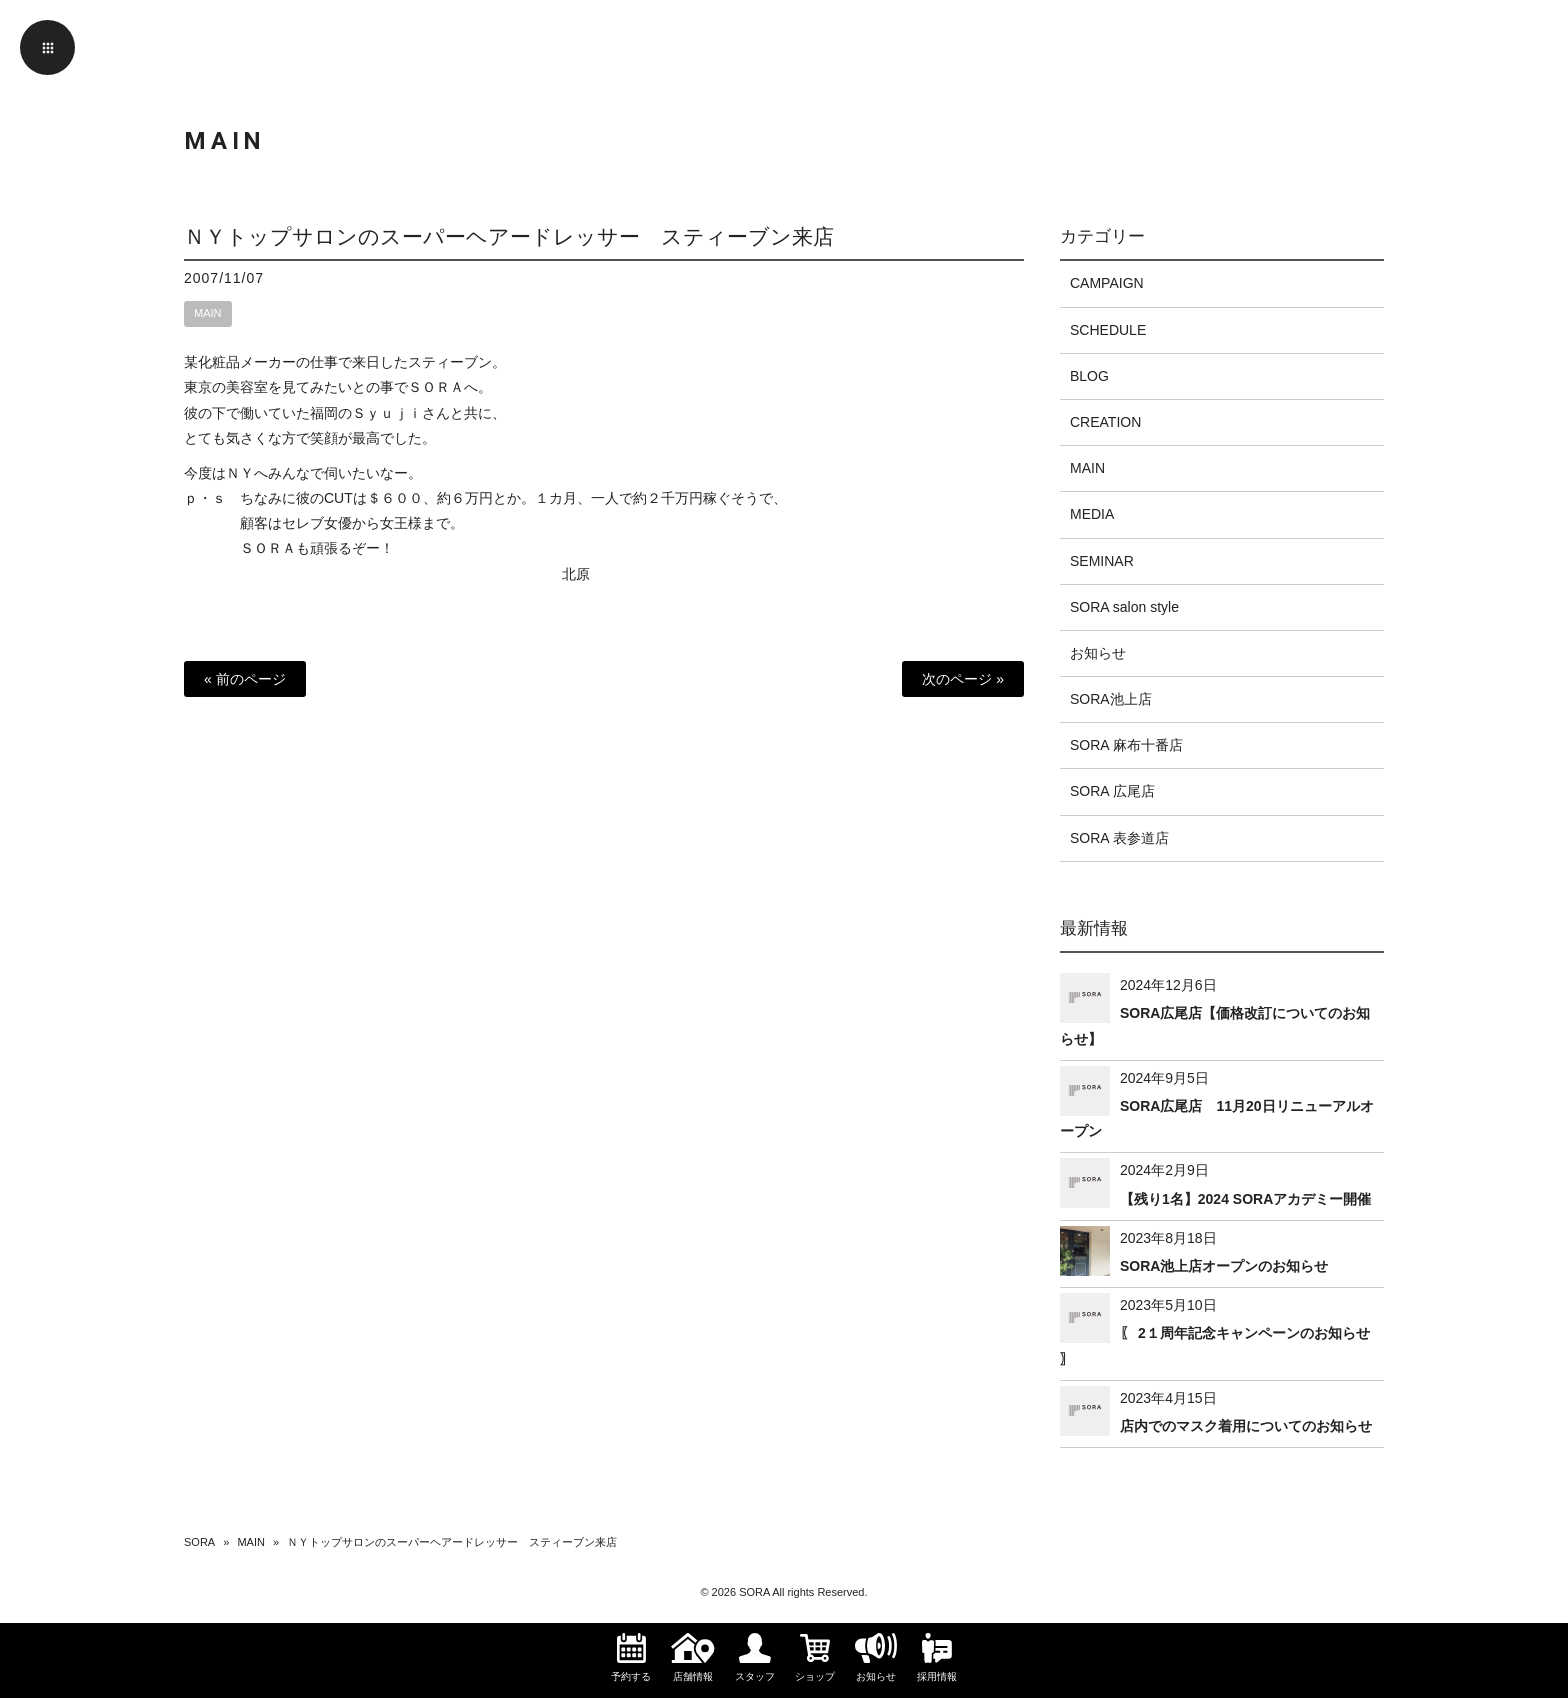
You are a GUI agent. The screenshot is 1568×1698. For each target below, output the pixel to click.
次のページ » (963, 679)
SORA (199, 1542)
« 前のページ (245, 679)
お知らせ (1098, 653)
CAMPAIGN (1107, 283)
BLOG (1089, 376)
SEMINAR (1102, 561)
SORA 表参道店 (1119, 838)
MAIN (208, 313)
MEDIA (1092, 514)
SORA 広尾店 (1112, 791)
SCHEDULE (1108, 330)
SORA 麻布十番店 (1126, 745)
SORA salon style (1124, 607)
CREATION (1105, 422)
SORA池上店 (1111, 699)
